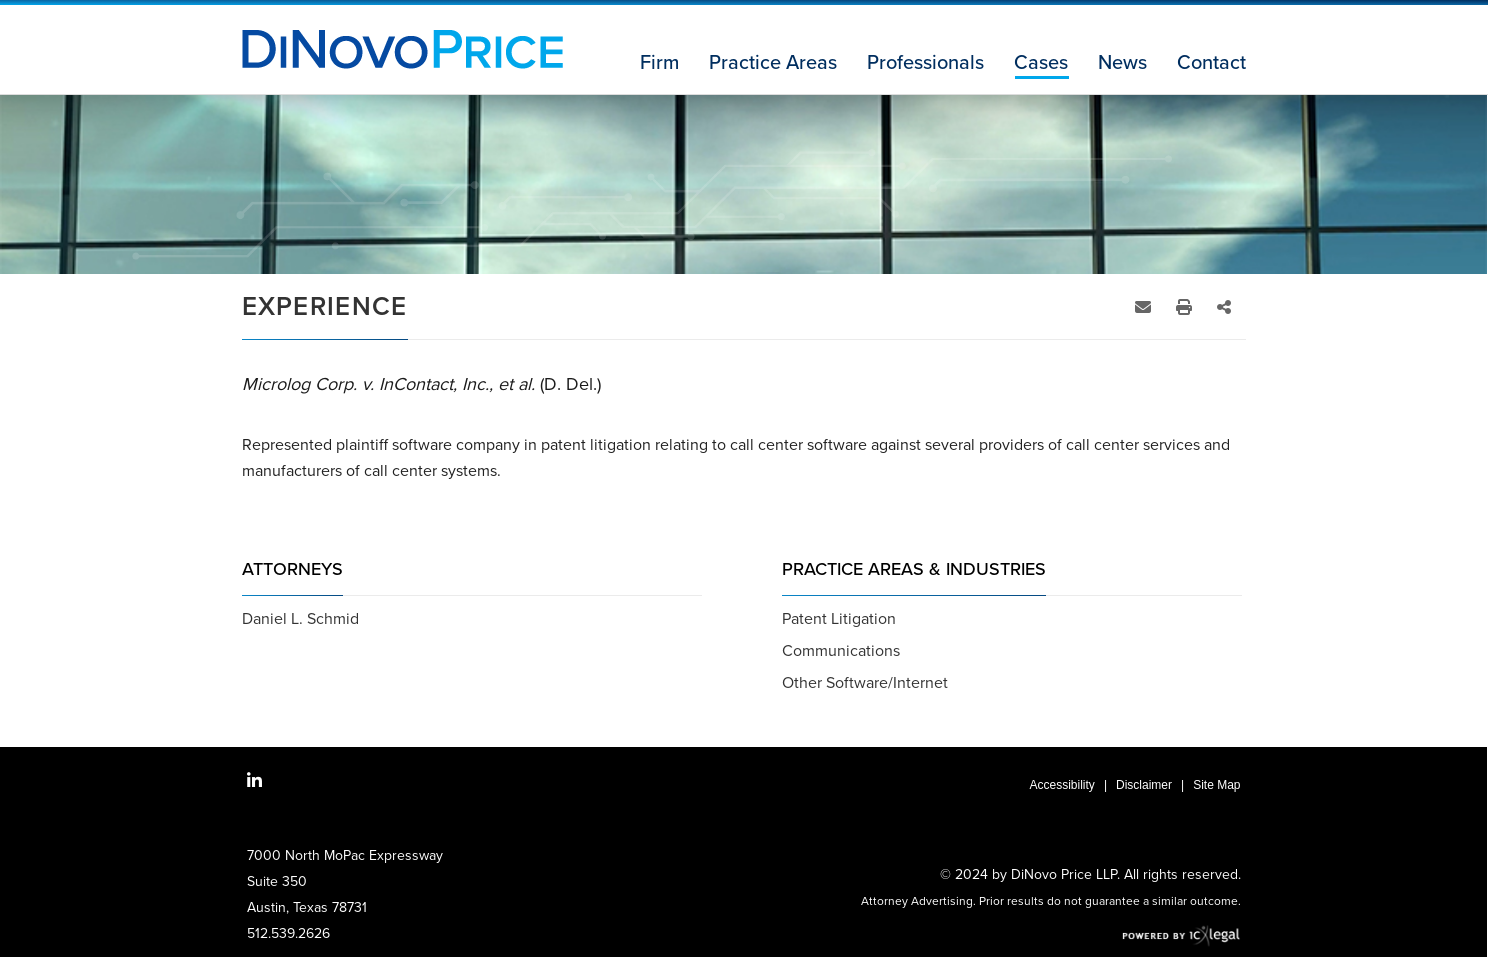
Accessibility (1062, 785)
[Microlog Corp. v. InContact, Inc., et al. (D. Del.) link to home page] (402, 49)
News (1122, 63)
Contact (1211, 63)
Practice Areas (773, 63)
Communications (841, 651)
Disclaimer (1144, 785)
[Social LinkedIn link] (254, 781)
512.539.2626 (288, 933)
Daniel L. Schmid (300, 619)
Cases (1041, 63)
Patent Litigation (839, 619)
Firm (659, 63)
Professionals (925, 63)
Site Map (1216, 785)
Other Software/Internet (865, 683)
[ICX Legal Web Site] (1181, 936)
